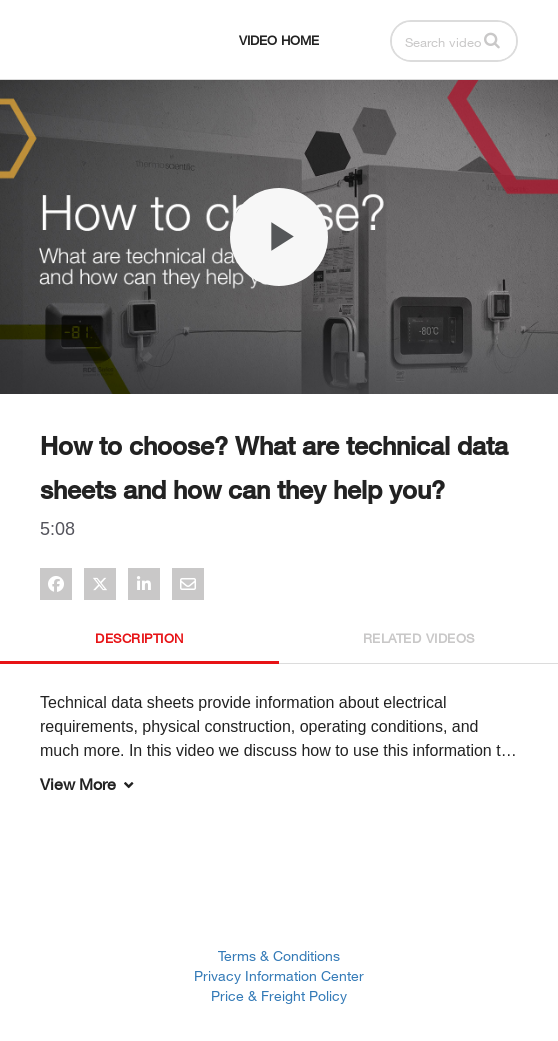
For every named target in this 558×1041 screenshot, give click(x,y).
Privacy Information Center (279, 975)
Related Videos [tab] (419, 638)
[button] (492, 40)
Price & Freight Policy (279, 995)
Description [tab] (139, 638)
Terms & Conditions (279, 955)
